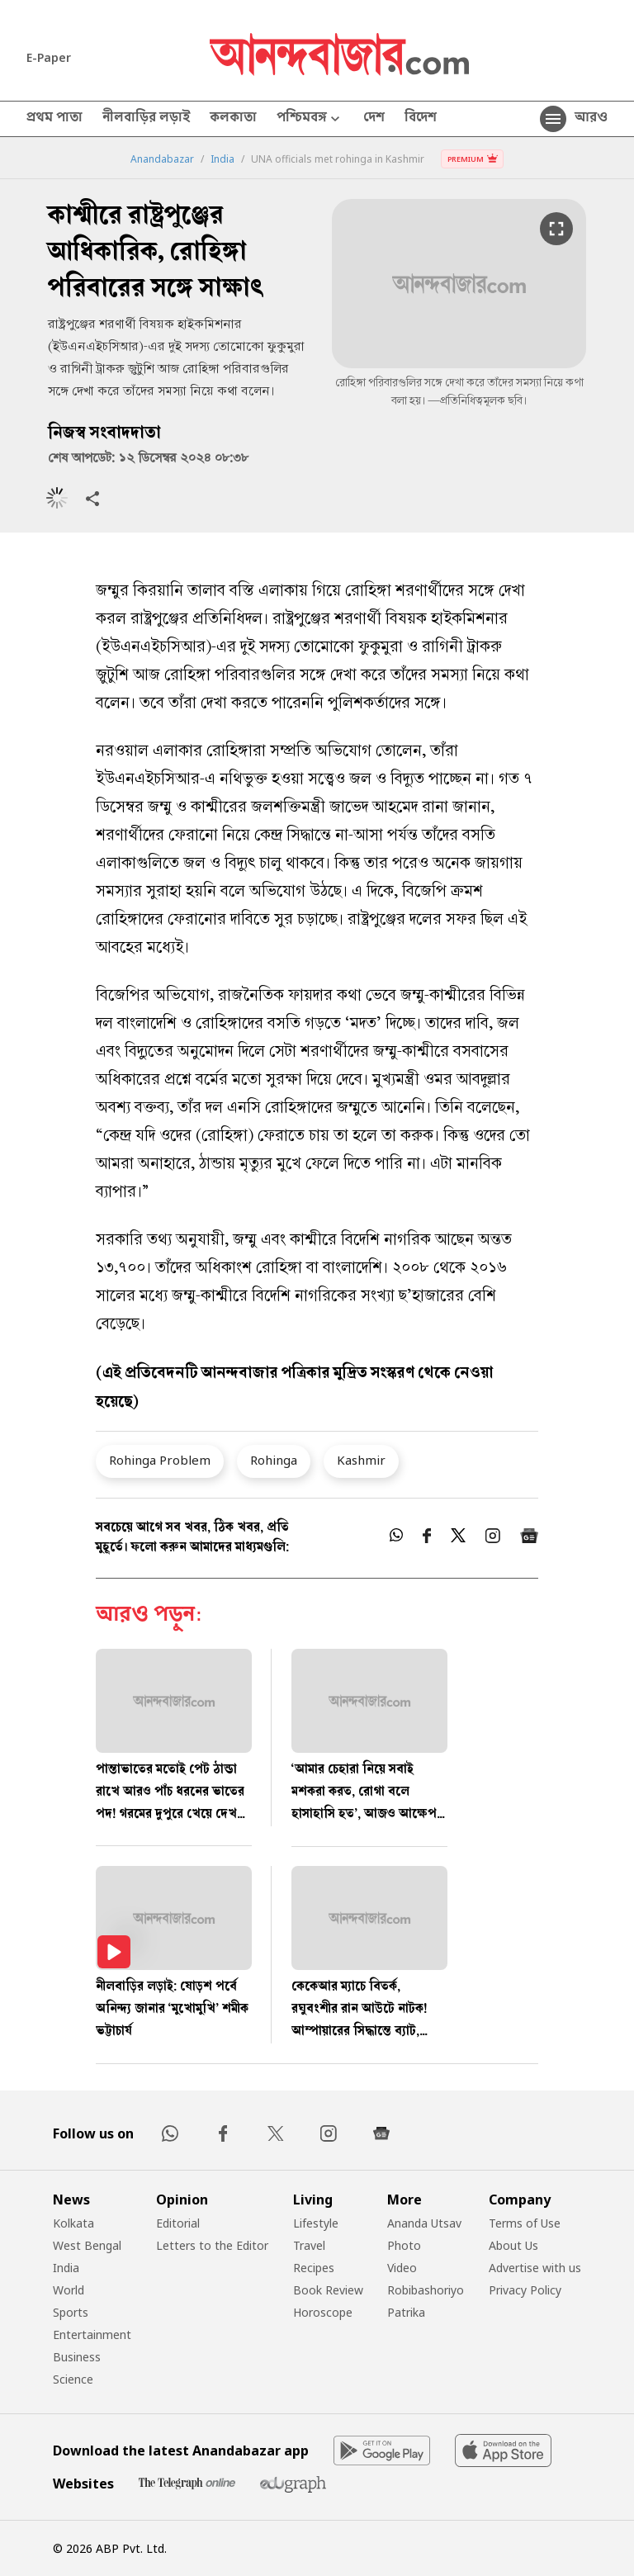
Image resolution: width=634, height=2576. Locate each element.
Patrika (406, 2312)
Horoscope (322, 2312)
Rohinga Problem (160, 1459)
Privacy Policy (525, 2290)
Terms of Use (525, 2223)
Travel (309, 2245)
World (68, 2290)
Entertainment (92, 2334)
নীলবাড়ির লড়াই (146, 119)
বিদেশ (421, 119)
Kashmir (361, 1459)
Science (73, 2379)
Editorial (178, 2223)
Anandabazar (162, 159)
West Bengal (87, 2245)
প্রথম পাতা (54, 119)
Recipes (313, 2267)
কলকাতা (233, 119)
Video (402, 2267)
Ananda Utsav (424, 2223)
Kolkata (73, 2223)
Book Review (328, 2290)
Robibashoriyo (425, 2290)
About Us (513, 2245)
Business (77, 2357)
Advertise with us (535, 2267)
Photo (404, 2245)
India (222, 159)
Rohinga (273, 1459)
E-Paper (48, 57)
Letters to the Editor (212, 2245)
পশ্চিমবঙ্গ (310, 119)
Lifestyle (315, 2223)
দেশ (374, 119)
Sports (70, 2312)
